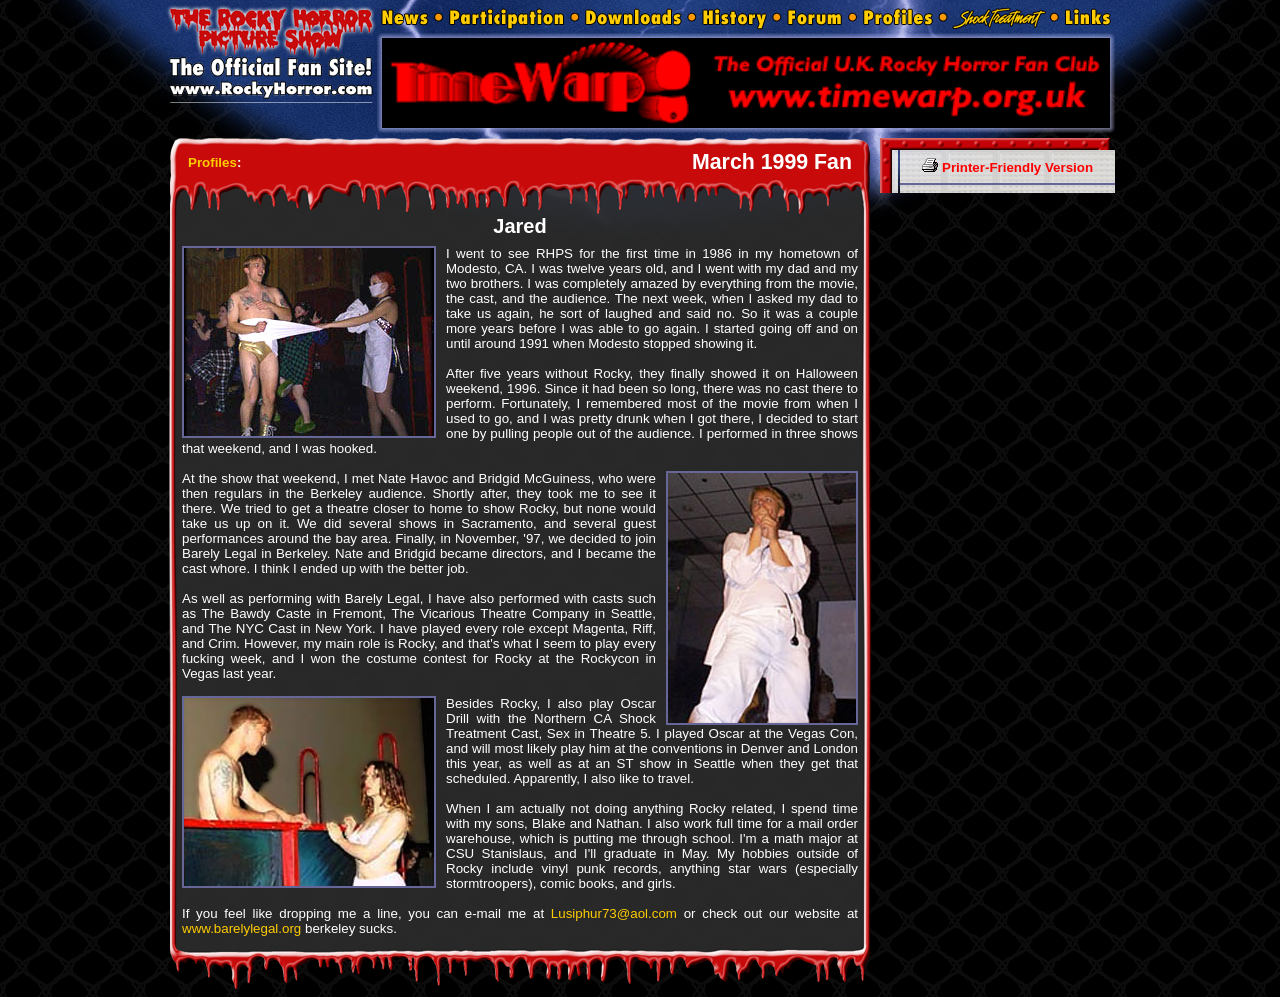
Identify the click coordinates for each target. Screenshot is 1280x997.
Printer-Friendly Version (1007, 167)
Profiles (212, 162)
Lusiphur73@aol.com (614, 913)
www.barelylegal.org (241, 928)
